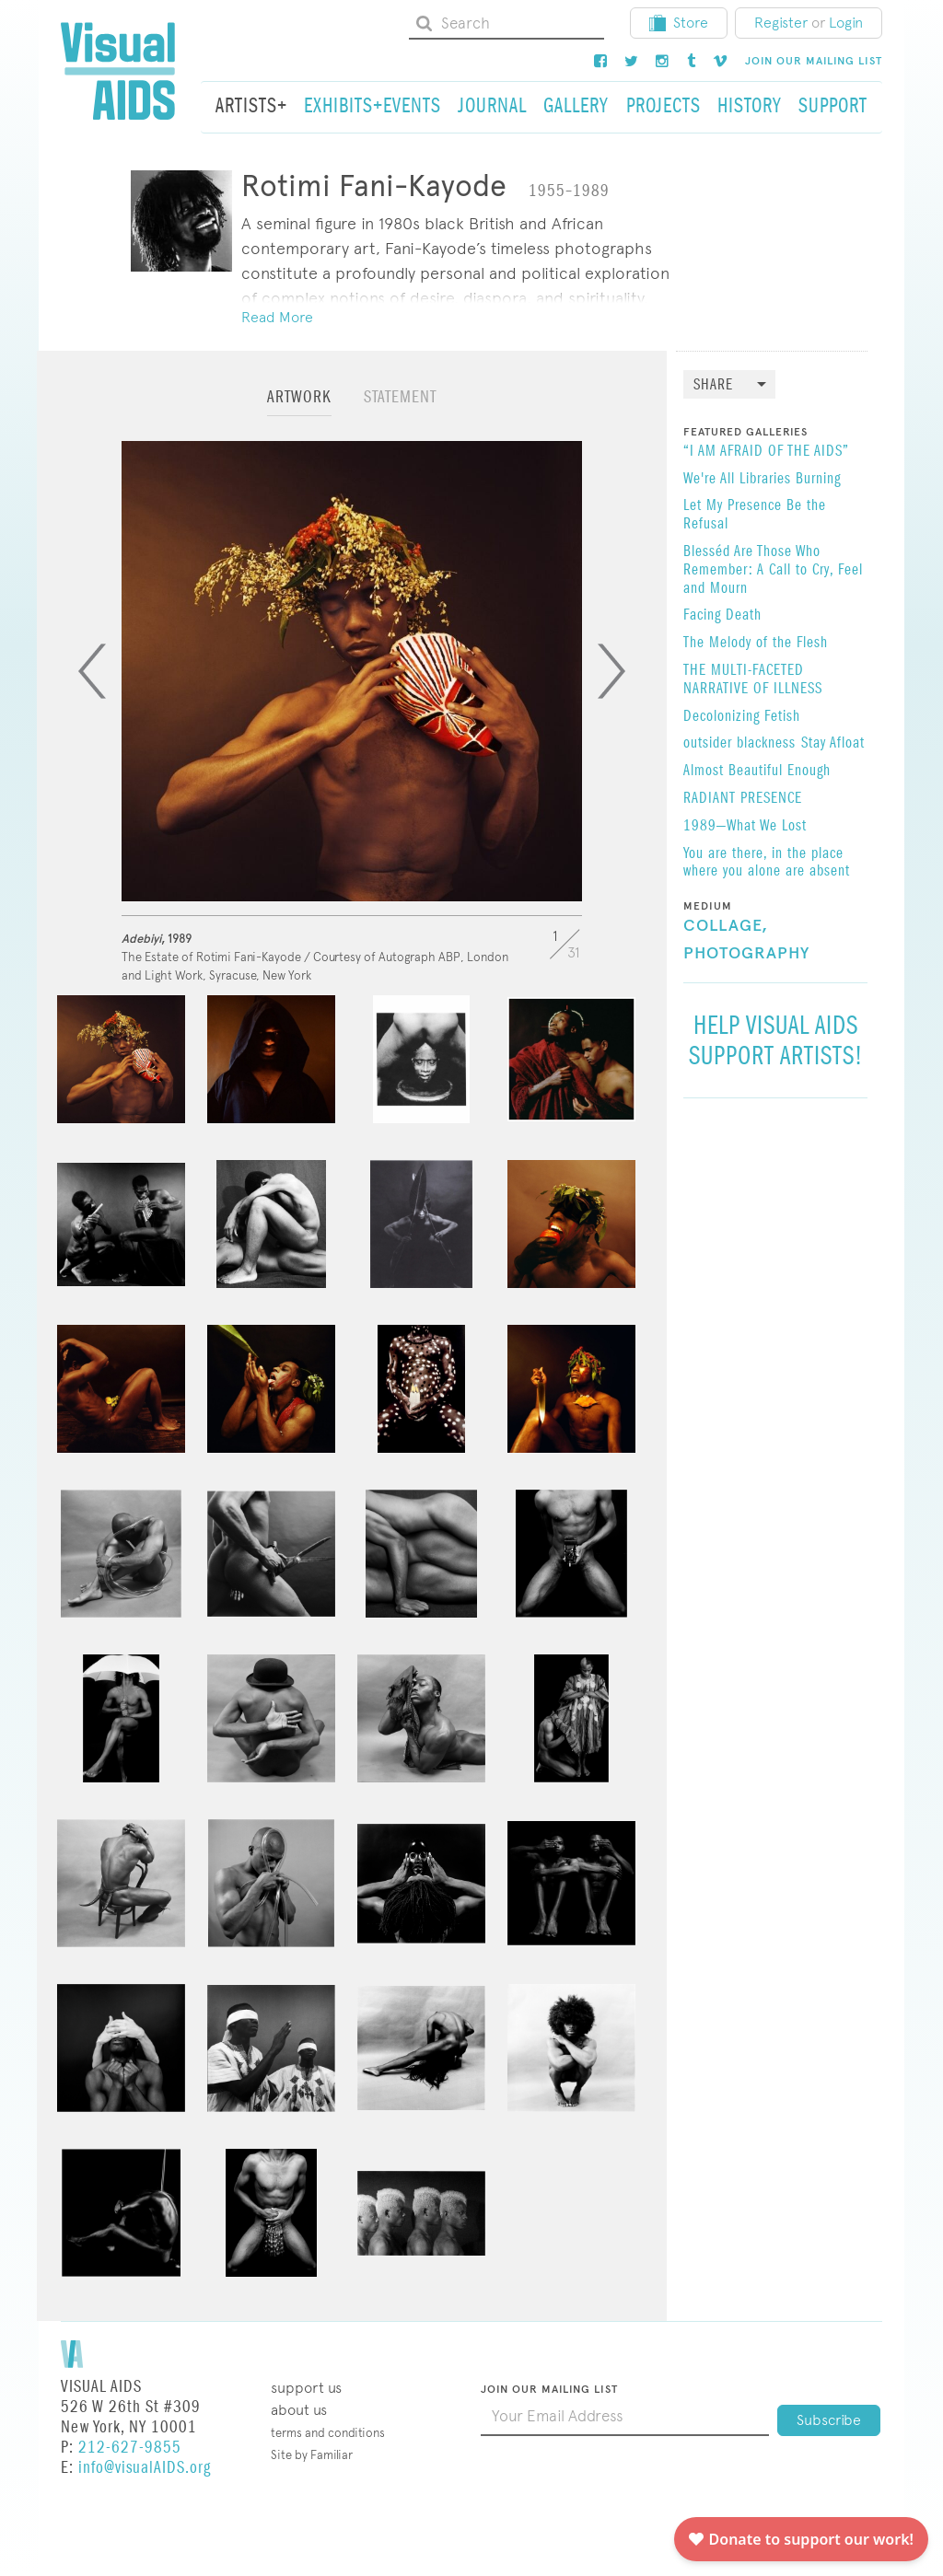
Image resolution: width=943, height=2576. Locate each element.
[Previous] (92, 671)
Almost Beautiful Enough (757, 771)
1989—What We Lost (745, 827)
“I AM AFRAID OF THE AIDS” (766, 452)
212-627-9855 (129, 2447)
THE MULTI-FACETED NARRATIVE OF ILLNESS (752, 680)
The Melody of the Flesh (755, 643)
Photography (746, 954)
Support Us (306, 2387)
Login (846, 22)
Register (781, 22)
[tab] (299, 405)
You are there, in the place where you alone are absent (766, 863)
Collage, (725, 926)
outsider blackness (739, 744)
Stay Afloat (833, 744)
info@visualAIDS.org (144, 2467)
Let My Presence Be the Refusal (754, 515)
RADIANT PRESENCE (742, 799)
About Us (299, 2410)
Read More (277, 317)
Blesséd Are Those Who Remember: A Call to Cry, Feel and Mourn (773, 570)
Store (678, 22)
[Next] (611, 671)
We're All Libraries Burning (762, 479)
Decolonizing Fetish (741, 717)
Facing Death (722, 616)
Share (713, 385)
